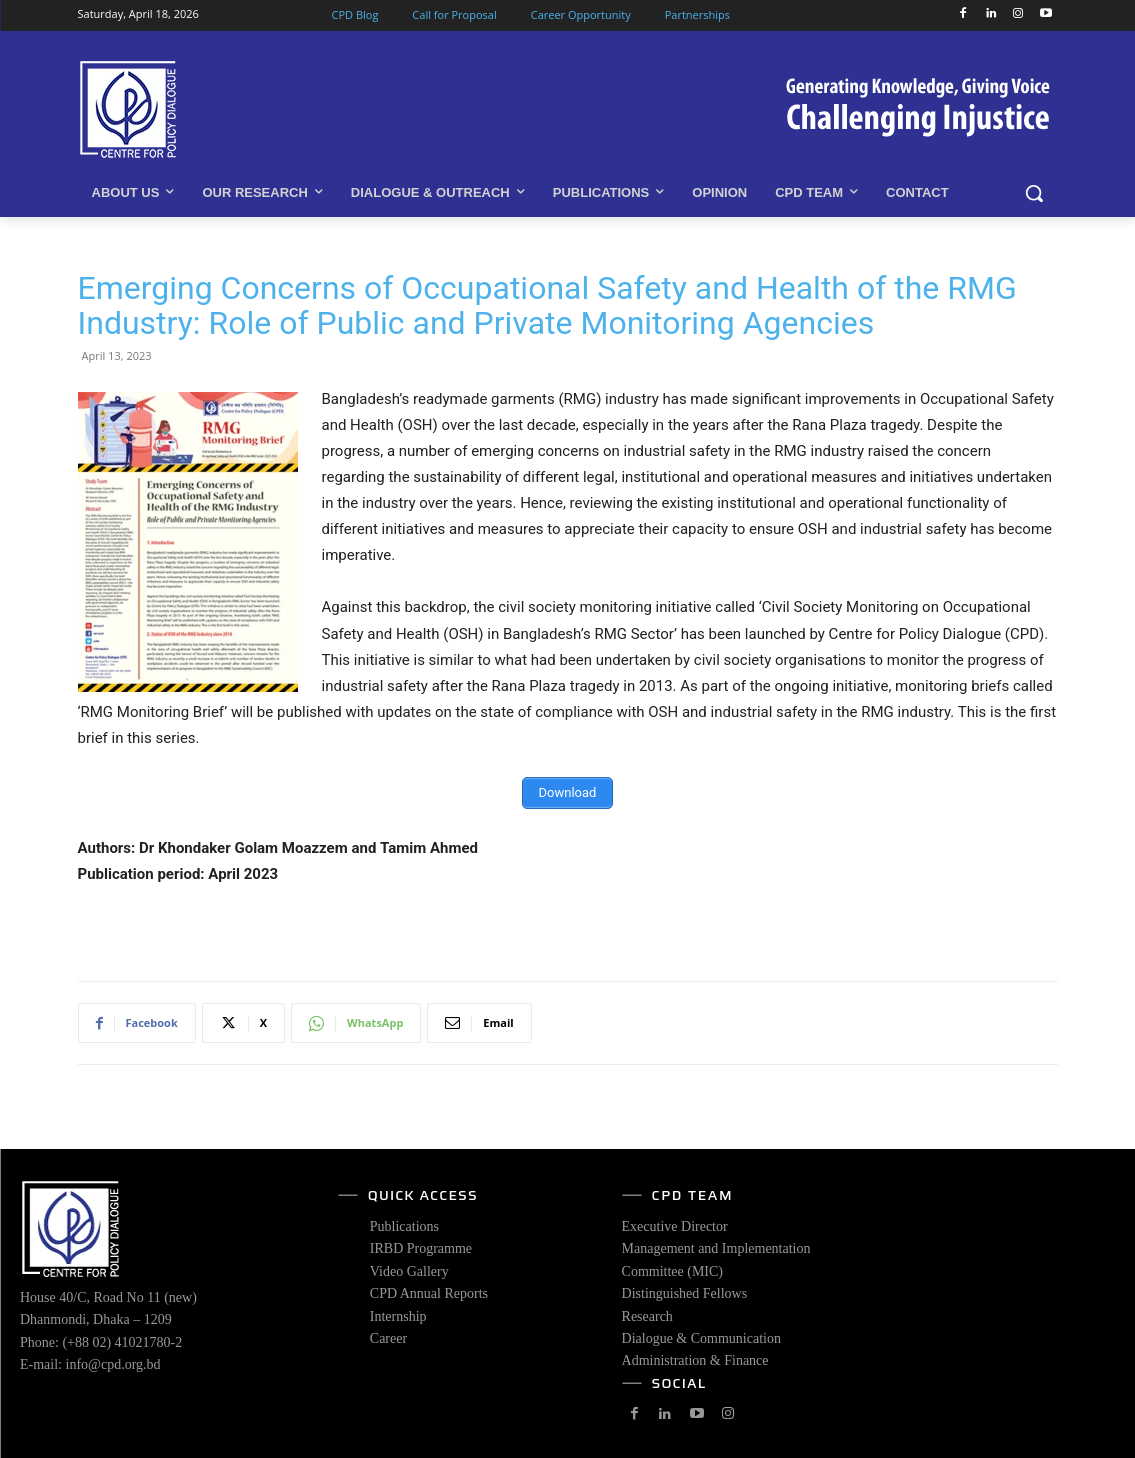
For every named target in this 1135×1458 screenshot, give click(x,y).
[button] (1034, 193)
